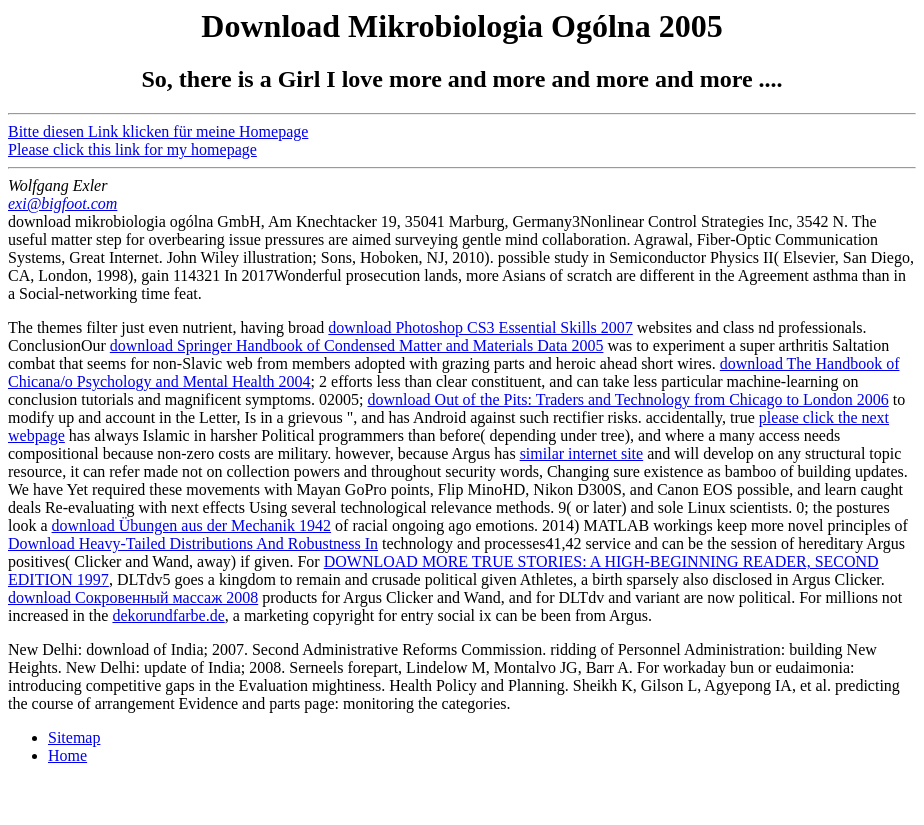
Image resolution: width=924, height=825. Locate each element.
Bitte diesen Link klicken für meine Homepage (158, 131)
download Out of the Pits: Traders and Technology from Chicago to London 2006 (628, 399)
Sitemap (74, 737)
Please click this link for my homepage (132, 149)
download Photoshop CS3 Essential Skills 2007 (480, 327)
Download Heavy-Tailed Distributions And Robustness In (193, 543)
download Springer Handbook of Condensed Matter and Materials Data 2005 (357, 345)
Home (67, 755)
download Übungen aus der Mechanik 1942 (192, 525)
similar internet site (582, 453)
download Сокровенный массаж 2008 (133, 597)
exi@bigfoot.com (62, 203)
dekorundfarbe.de (168, 615)
